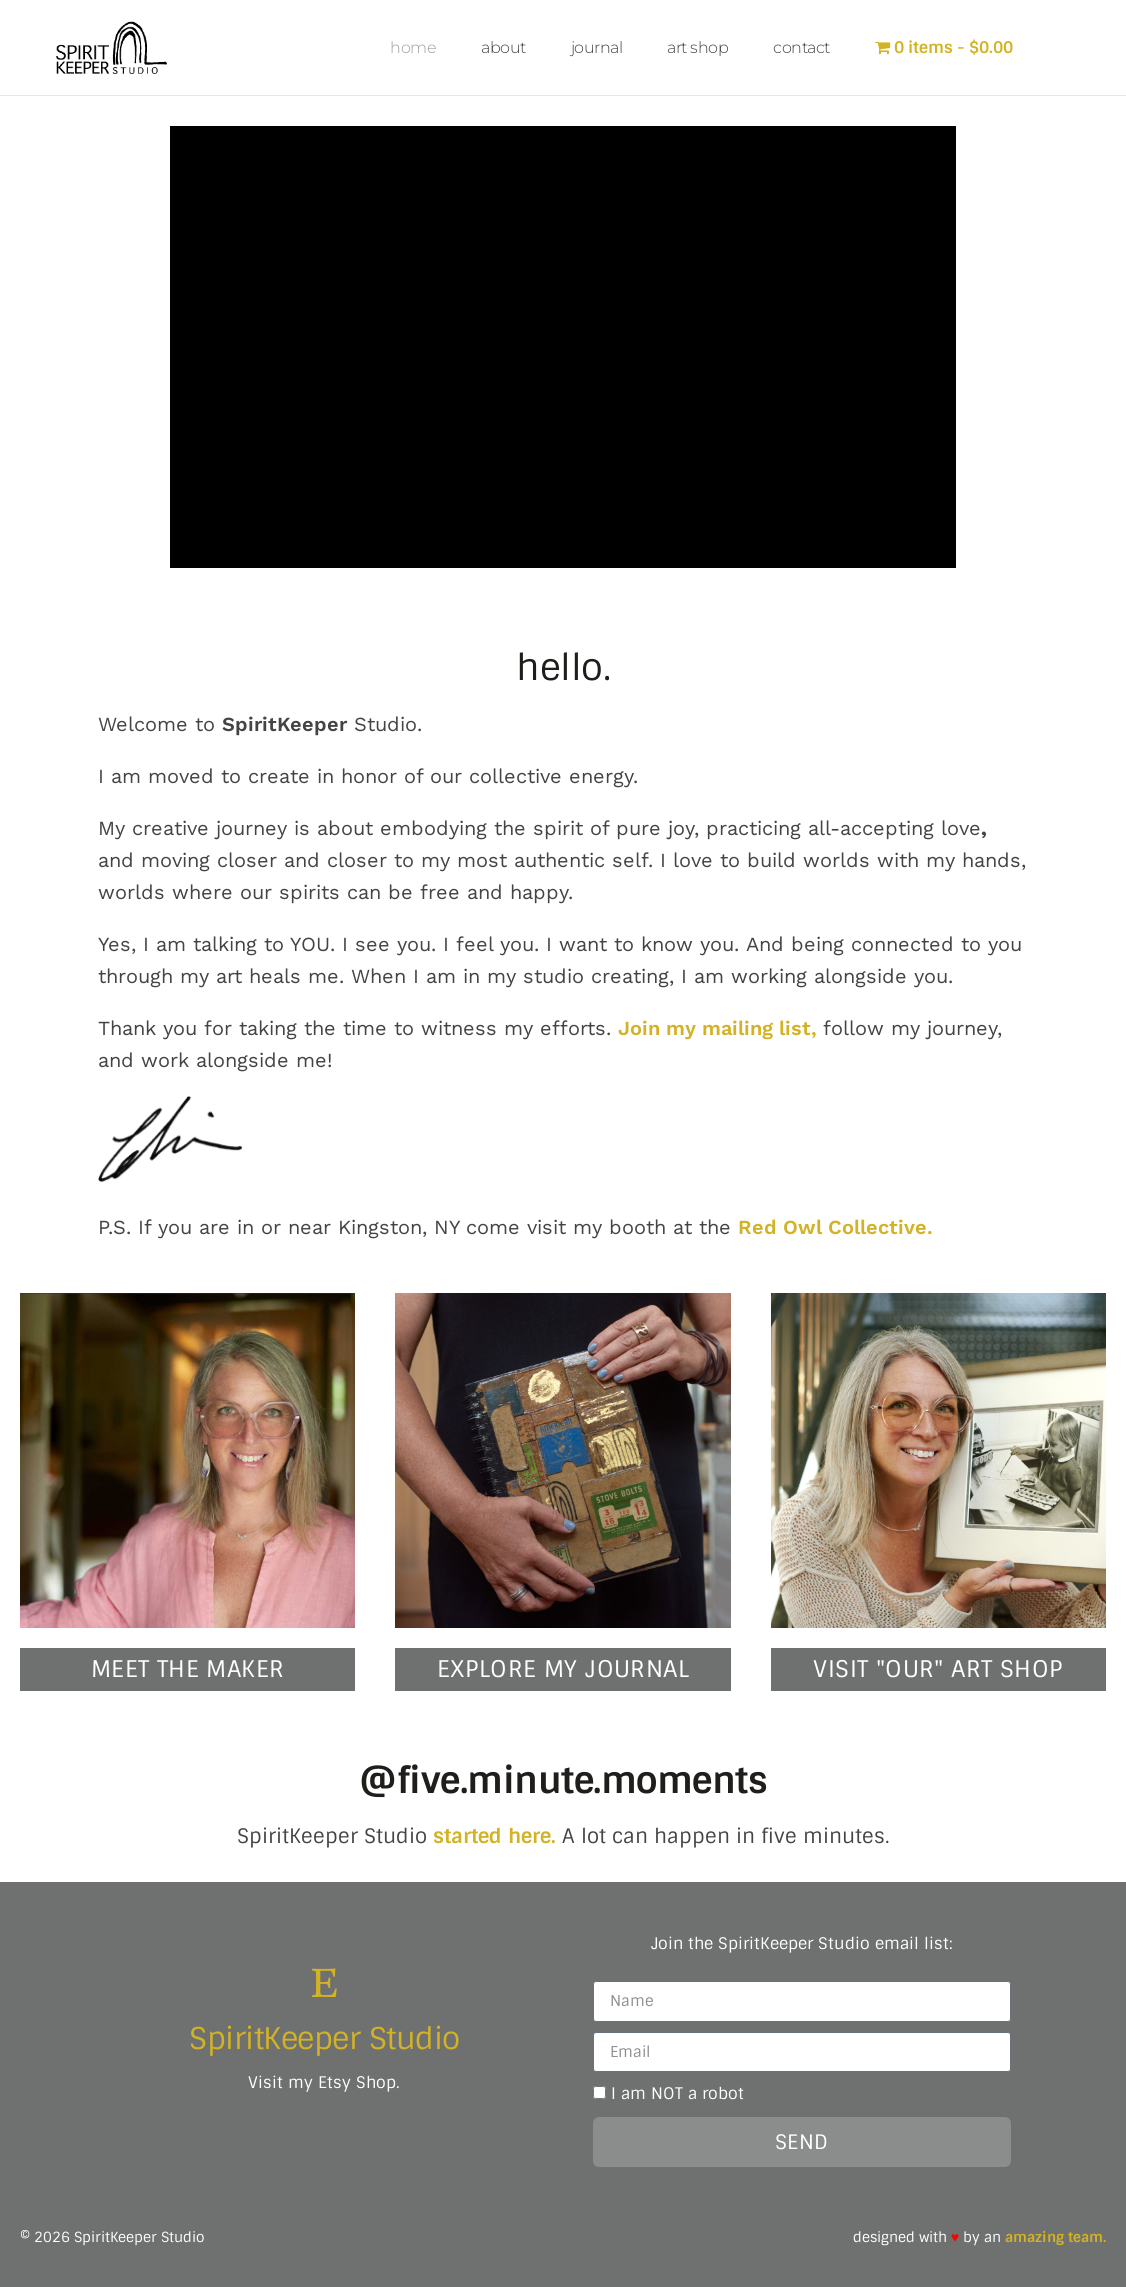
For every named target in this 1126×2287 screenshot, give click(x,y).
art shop (697, 47)
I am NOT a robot (677, 2093)
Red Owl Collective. (835, 1226)
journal (597, 47)
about (503, 47)
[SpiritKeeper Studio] (324, 1981)
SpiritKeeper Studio (324, 2037)
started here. (494, 1835)
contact (801, 47)
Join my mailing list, (720, 1027)
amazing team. (1055, 2236)
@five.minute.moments (563, 1779)
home (413, 47)
